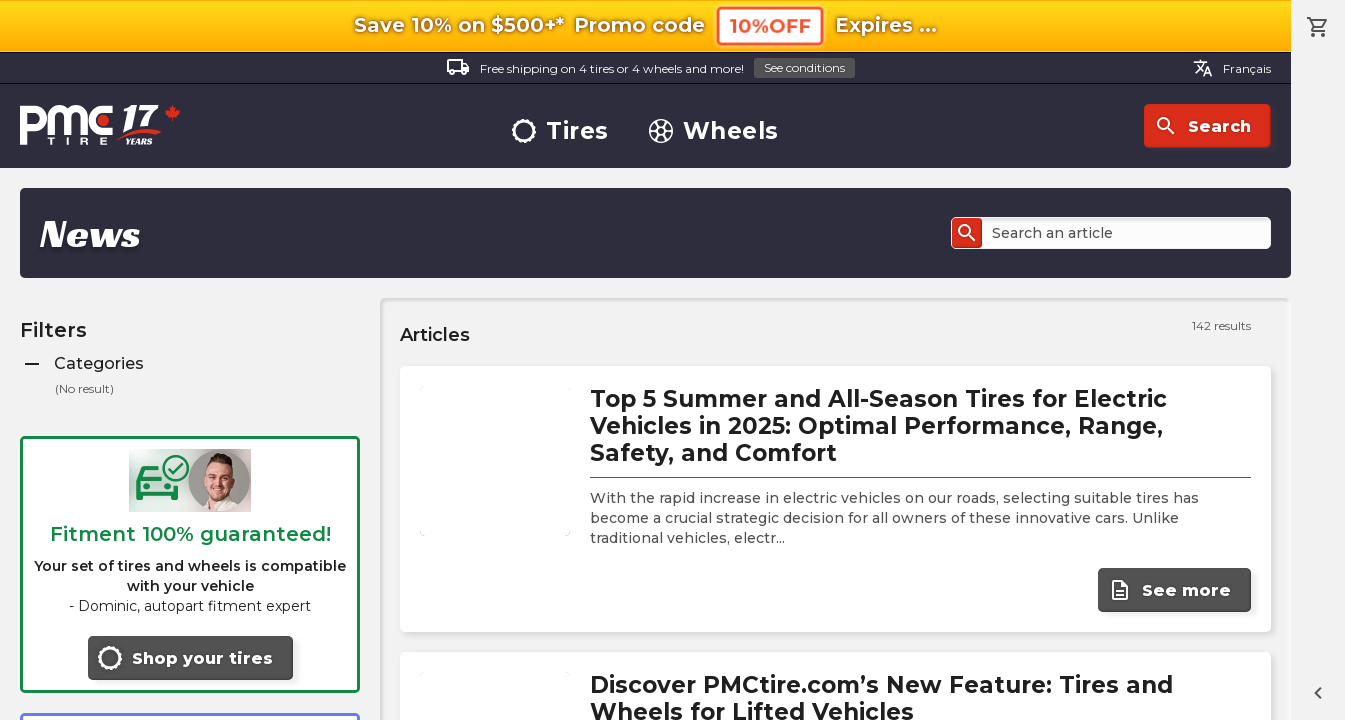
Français (1232, 68)
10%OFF (770, 25)
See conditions (804, 67)
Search (1202, 126)
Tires (560, 131)
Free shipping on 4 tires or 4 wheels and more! (650, 68)
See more (1169, 590)
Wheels (714, 131)
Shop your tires (185, 658)
